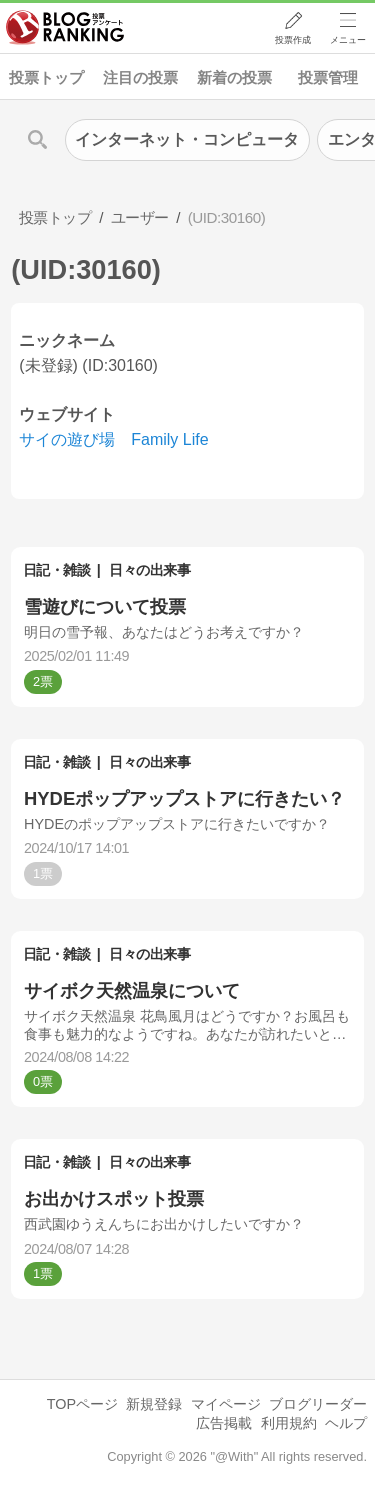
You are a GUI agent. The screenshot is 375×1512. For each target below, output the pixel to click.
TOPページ (82, 1404)
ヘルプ (346, 1423)
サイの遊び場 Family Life (113, 439)
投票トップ (46, 77)
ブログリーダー (318, 1404)
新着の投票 (234, 77)
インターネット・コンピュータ (187, 139)
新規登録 (154, 1404)
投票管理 (328, 77)
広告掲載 (224, 1423)
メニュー (348, 41)
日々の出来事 (149, 570)
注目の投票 (140, 77)
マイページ (226, 1404)
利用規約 (289, 1423)
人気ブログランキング (67, 29)
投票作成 (291, 41)
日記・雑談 (57, 570)
